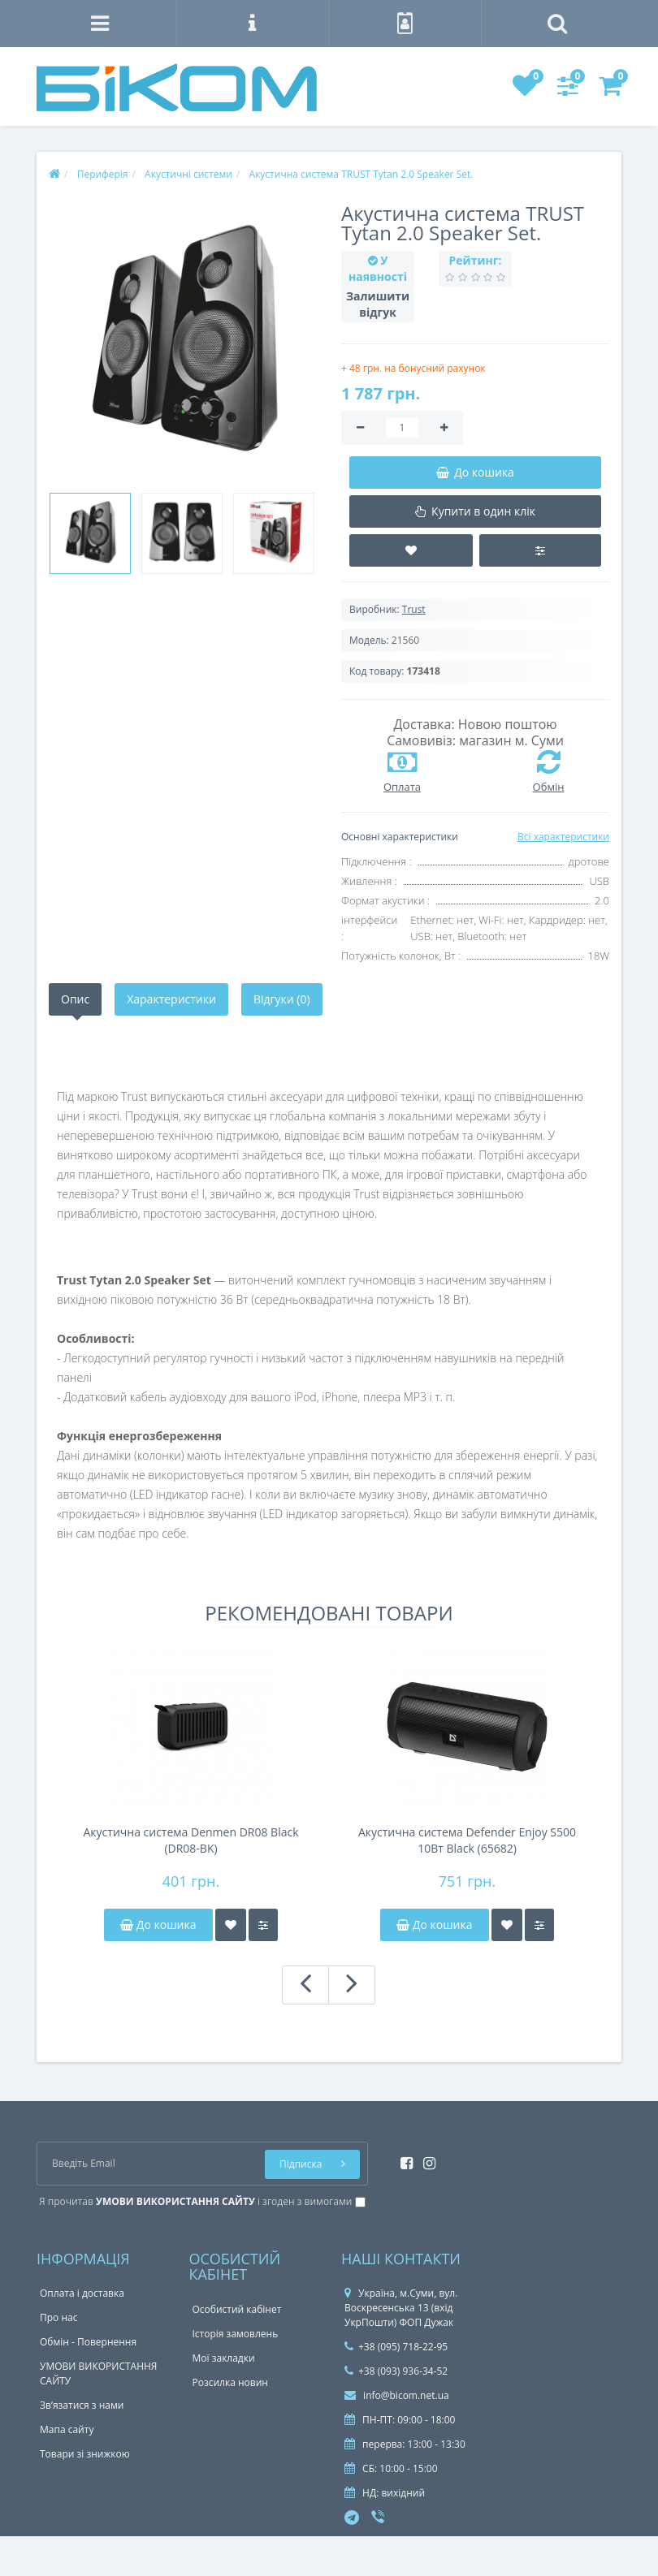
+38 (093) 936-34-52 (396, 2371)
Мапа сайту (66, 2429)
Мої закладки (224, 2358)
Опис (75, 999)
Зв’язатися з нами (81, 2405)
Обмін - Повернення (88, 2342)
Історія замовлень (236, 2334)
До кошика (158, 1924)
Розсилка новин (230, 2382)
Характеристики (171, 999)
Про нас (58, 2317)
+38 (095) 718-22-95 (396, 2347)
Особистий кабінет (237, 2309)
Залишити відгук (377, 304)
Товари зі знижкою (85, 2454)
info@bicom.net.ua (396, 2395)
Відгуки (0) (281, 999)
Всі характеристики (563, 837)
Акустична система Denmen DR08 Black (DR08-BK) (190, 1840)
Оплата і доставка (82, 2293)
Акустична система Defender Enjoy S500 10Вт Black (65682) (467, 1840)
